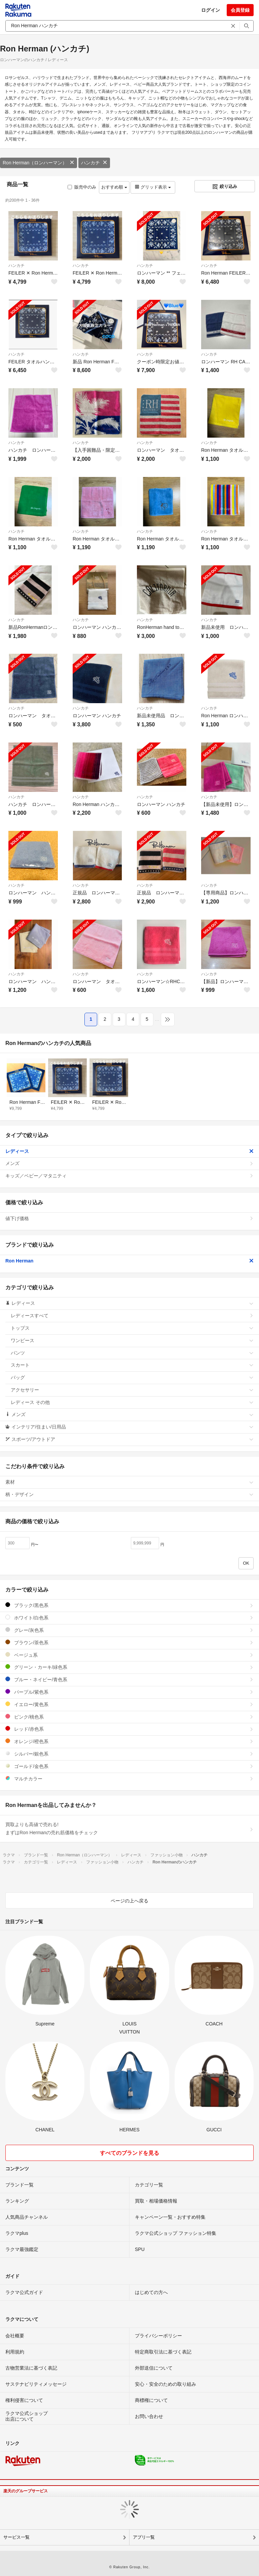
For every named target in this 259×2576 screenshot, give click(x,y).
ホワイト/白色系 (129, 1617)
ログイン (210, 10)
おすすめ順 (114, 187)
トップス (132, 1328)
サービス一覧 (16, 2537)
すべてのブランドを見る (129, 2153)
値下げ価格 (129, 1218)
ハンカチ (94, 162)
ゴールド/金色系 (129, 1766)
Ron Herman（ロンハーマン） (38, 162)
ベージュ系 (129, 1655)
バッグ (132, 1377)
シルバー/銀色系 (129, 1754)
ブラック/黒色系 (129, 1605)
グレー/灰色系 (129, 1630)
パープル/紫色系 (129, 1692)
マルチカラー (129, 1778)
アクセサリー (132, 1390)
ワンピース (132, 1340)
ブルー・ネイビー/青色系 (129, 1679)
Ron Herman (129, 1260)
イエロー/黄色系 (129, 1704)
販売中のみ (82, 187)
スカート (132, 1365)
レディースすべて (132, 1315)
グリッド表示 (153, 187)
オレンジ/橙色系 (129, 1741)
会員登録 (240, 10)
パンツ (132, 1353)
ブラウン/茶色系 (129, 1642)
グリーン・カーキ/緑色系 (129, 1667)
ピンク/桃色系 (129, 1717)
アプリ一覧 (144, 2537)
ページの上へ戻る (129, 1900)
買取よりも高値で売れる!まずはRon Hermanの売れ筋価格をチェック (129, 1828)
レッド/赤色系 (129, 1729)
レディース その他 (132, 1402)
